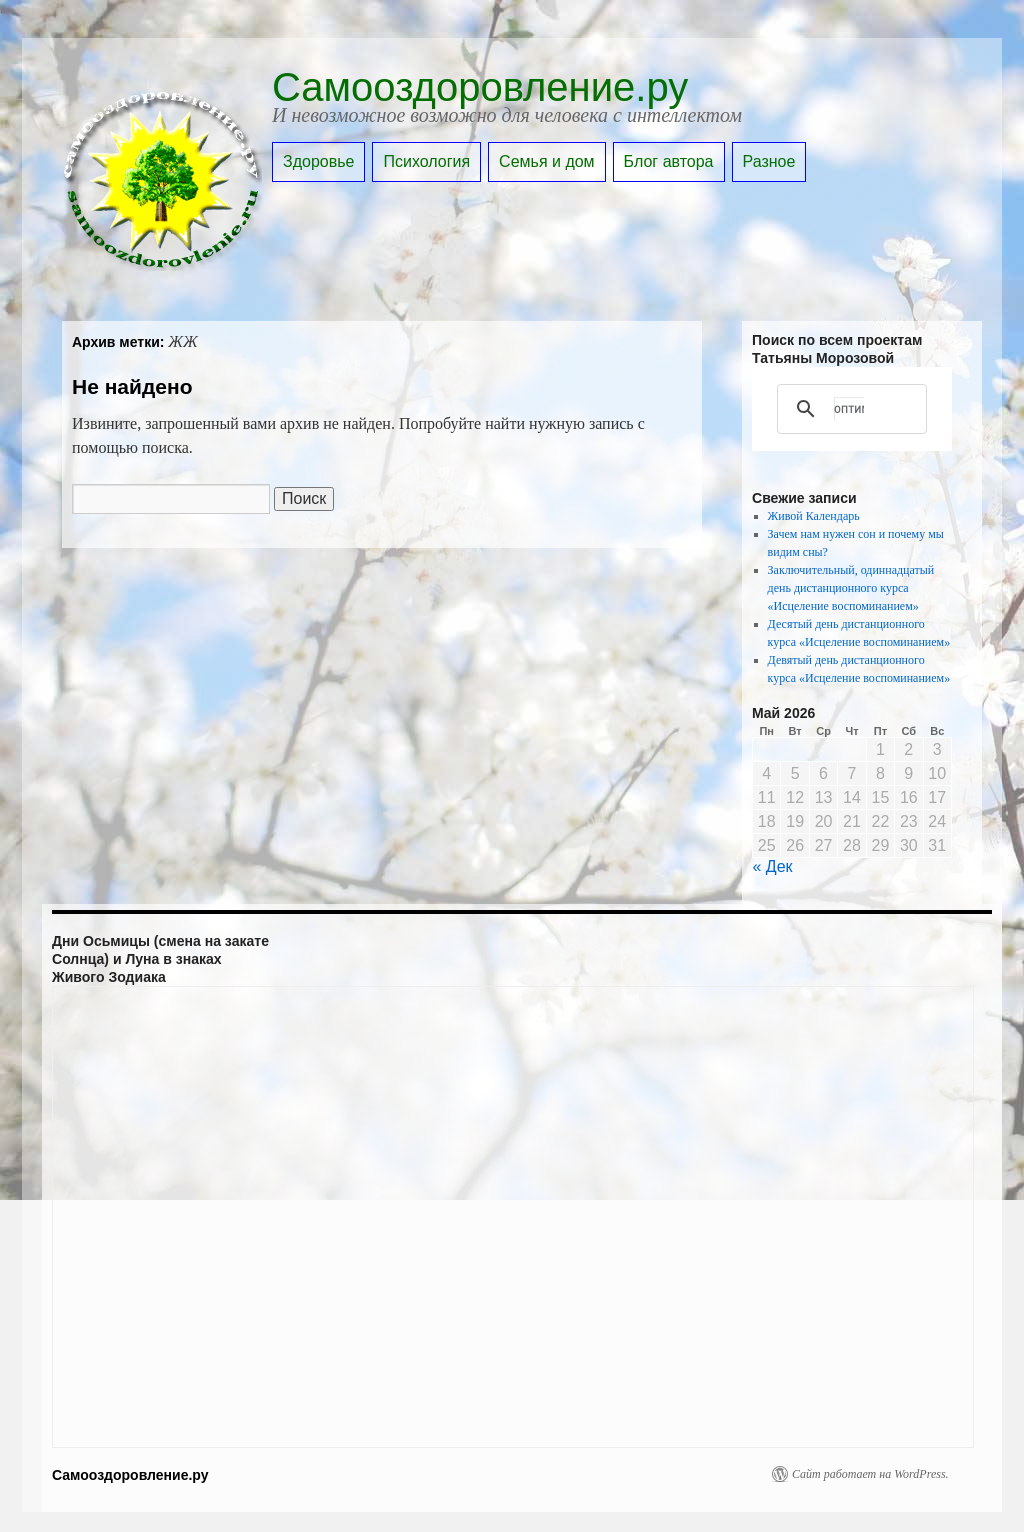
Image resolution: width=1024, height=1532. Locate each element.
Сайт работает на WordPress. (870, 1474)
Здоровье (318, 161)
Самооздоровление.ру (480, 87)
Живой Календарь (814, 516)
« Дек (773, 866)
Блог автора (669, 161)
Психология (426, 161)
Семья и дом (547, 161)
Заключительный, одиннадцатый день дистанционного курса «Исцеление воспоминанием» (851, 588)
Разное (769, 161)
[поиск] (849, 409)
